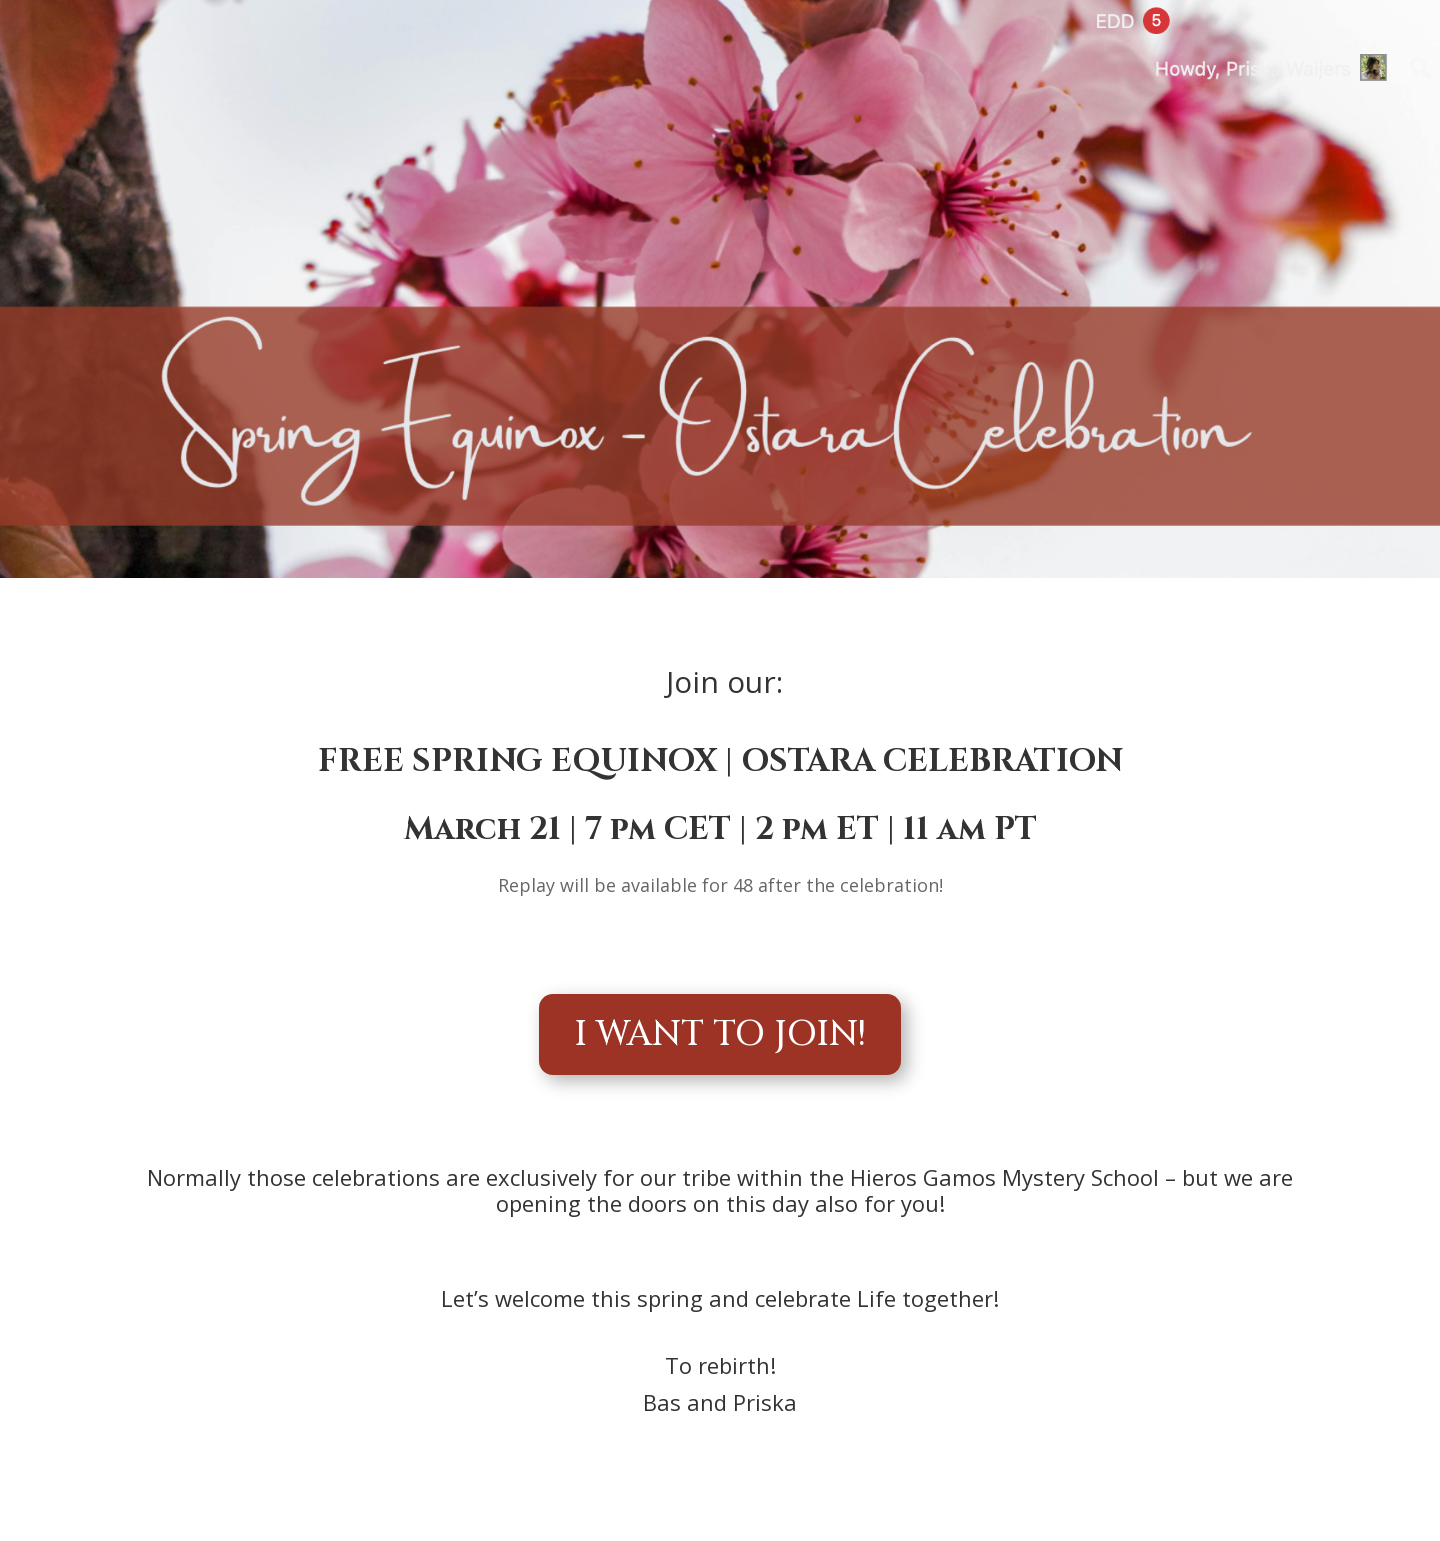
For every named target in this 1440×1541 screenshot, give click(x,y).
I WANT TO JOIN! (720, 1034)
